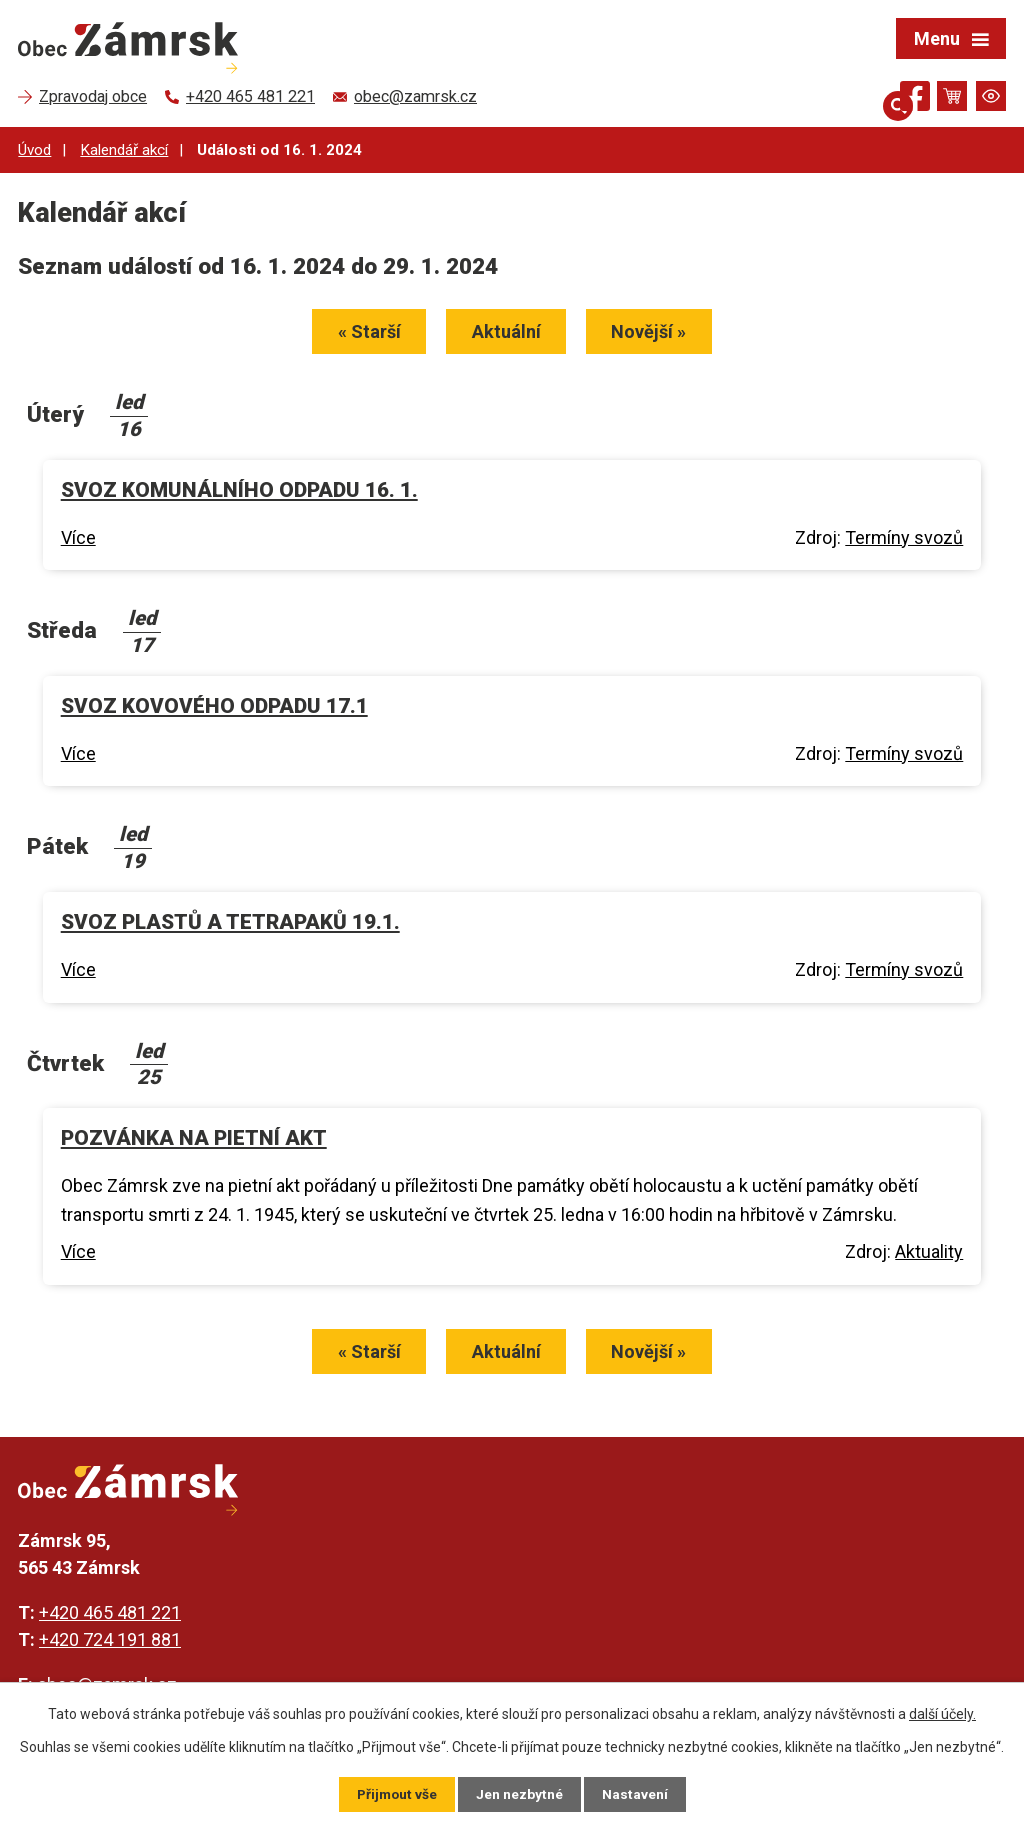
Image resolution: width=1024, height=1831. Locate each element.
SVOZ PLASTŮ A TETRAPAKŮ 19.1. (230, 923)
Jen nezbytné (520, 1794)
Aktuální (506, 333)
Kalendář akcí (124, 150)
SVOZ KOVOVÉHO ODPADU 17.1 (214, 707)
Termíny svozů (904, 538)
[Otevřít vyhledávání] (879, 96)
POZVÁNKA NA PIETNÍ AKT (194, 1140)
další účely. (942, 1714)
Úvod (34, 150)
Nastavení (636, 1794)
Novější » (654, 333)
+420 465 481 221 (110, 1615)
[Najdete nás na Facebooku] (915, 99)
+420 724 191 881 (110, 1642)
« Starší (364, 333)
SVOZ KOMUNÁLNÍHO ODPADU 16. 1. (239, 491)
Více (78, 538)
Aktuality (929, 1253)
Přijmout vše (396, 1794)
